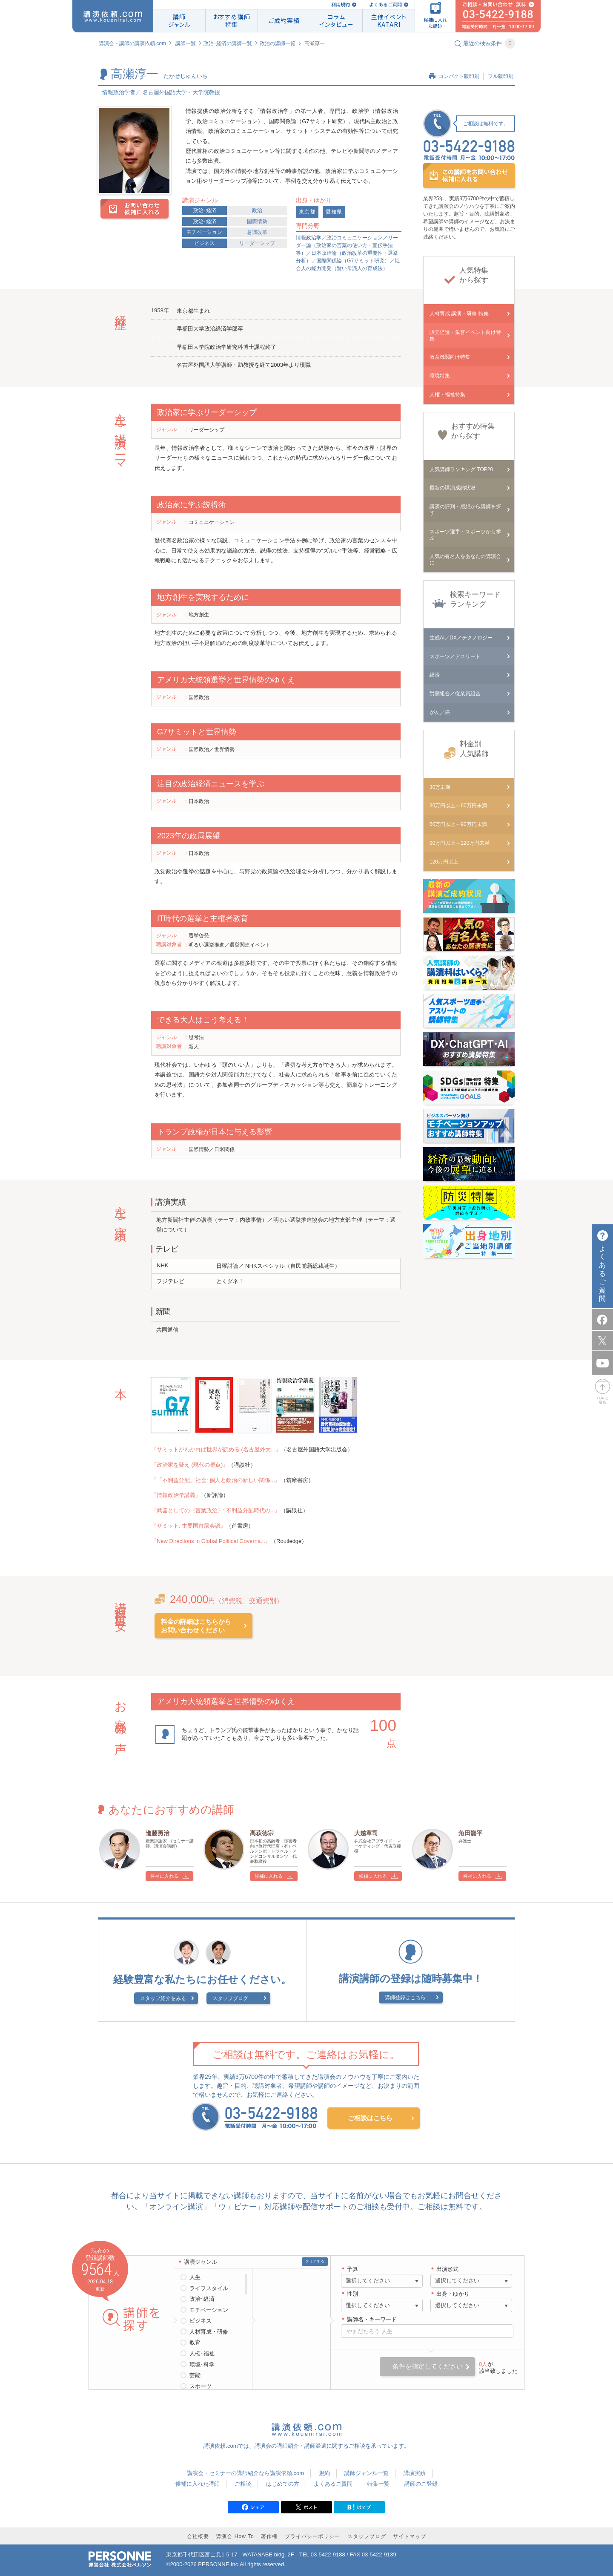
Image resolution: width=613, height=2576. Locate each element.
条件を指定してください (427, 2366)
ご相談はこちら (370, 2117)
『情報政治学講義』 (176, 1495)
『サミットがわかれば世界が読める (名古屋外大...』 (216, 1449)
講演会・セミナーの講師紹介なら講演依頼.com (245, 2473)
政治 (257, 210)
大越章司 (366, 1833)
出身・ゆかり (453, 2294)
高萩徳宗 (262, 1833)
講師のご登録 (421, 2484)
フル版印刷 (500, 76)
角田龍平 (470, 1833)
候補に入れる (164, 1876)
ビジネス (204, 243)
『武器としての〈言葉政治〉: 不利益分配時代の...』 (216, 1510)
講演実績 (415, 2473)
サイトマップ (409, 2536)
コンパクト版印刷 (458, 76)
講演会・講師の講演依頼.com (132, 43)
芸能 (195, 2375)
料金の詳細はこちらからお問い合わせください (196, 1626)
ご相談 (243, 2484)
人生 (195, 2277)
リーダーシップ (257, 243)
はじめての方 (282, 2484)
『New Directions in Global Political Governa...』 (211, 1541)
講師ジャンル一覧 (366, 2473)
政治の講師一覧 (277, 43)
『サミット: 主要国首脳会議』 (188, 1526)
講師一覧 (185, 43)
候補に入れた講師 (197, 2484)
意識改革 (257, 232)
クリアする (314, 2261)
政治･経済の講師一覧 (227, 43)
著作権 (269, 2536)
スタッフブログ (230, 1998)
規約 (324, 2473)
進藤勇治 (157, 1833)
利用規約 (340, 4)
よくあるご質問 (385, 4)
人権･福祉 (202, 2353)
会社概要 (198, 2536)
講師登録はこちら (405, 1997)
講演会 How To (235, 2536)
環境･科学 (202, 2364)
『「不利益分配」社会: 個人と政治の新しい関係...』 (216, 1480)
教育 (195, 2342)
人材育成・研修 (208, 2331)
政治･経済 (204, 210)
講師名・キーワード (372, 2319)
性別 (352, 2294)
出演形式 (447, 2269)
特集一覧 (378, 2484)
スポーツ (200, 2386)
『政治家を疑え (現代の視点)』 (189, 1465)
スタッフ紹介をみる (163, 1998)
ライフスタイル (208, 2288)
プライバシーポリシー (312, 2536)
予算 (352, 2269)
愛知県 (334, 212)
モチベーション (204, 232)
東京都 (307, 212)
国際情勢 (257, 222)
